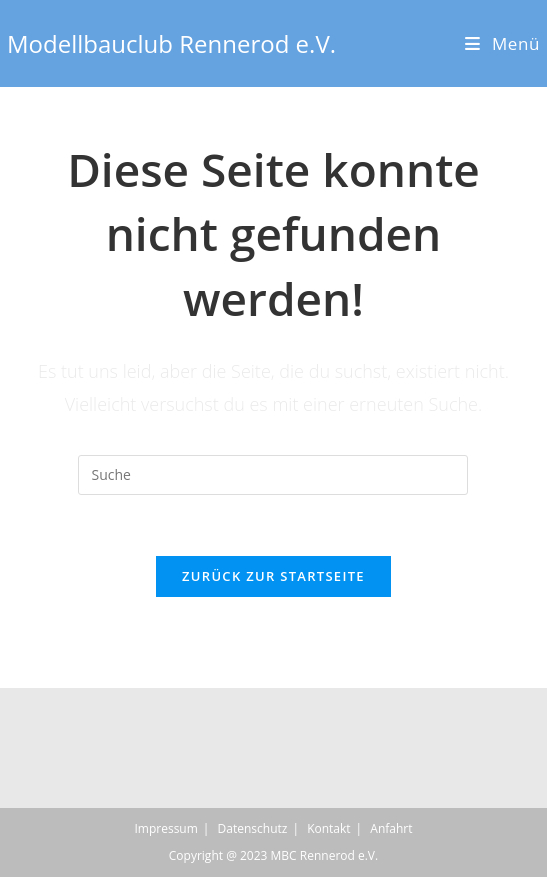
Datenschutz (253, 828)
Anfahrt (391, 828)
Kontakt (328, 828)
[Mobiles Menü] (502, 43)
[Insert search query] (273, 475)
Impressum (165, 828)
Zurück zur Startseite (273, 576)
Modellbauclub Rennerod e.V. (171, 43)
